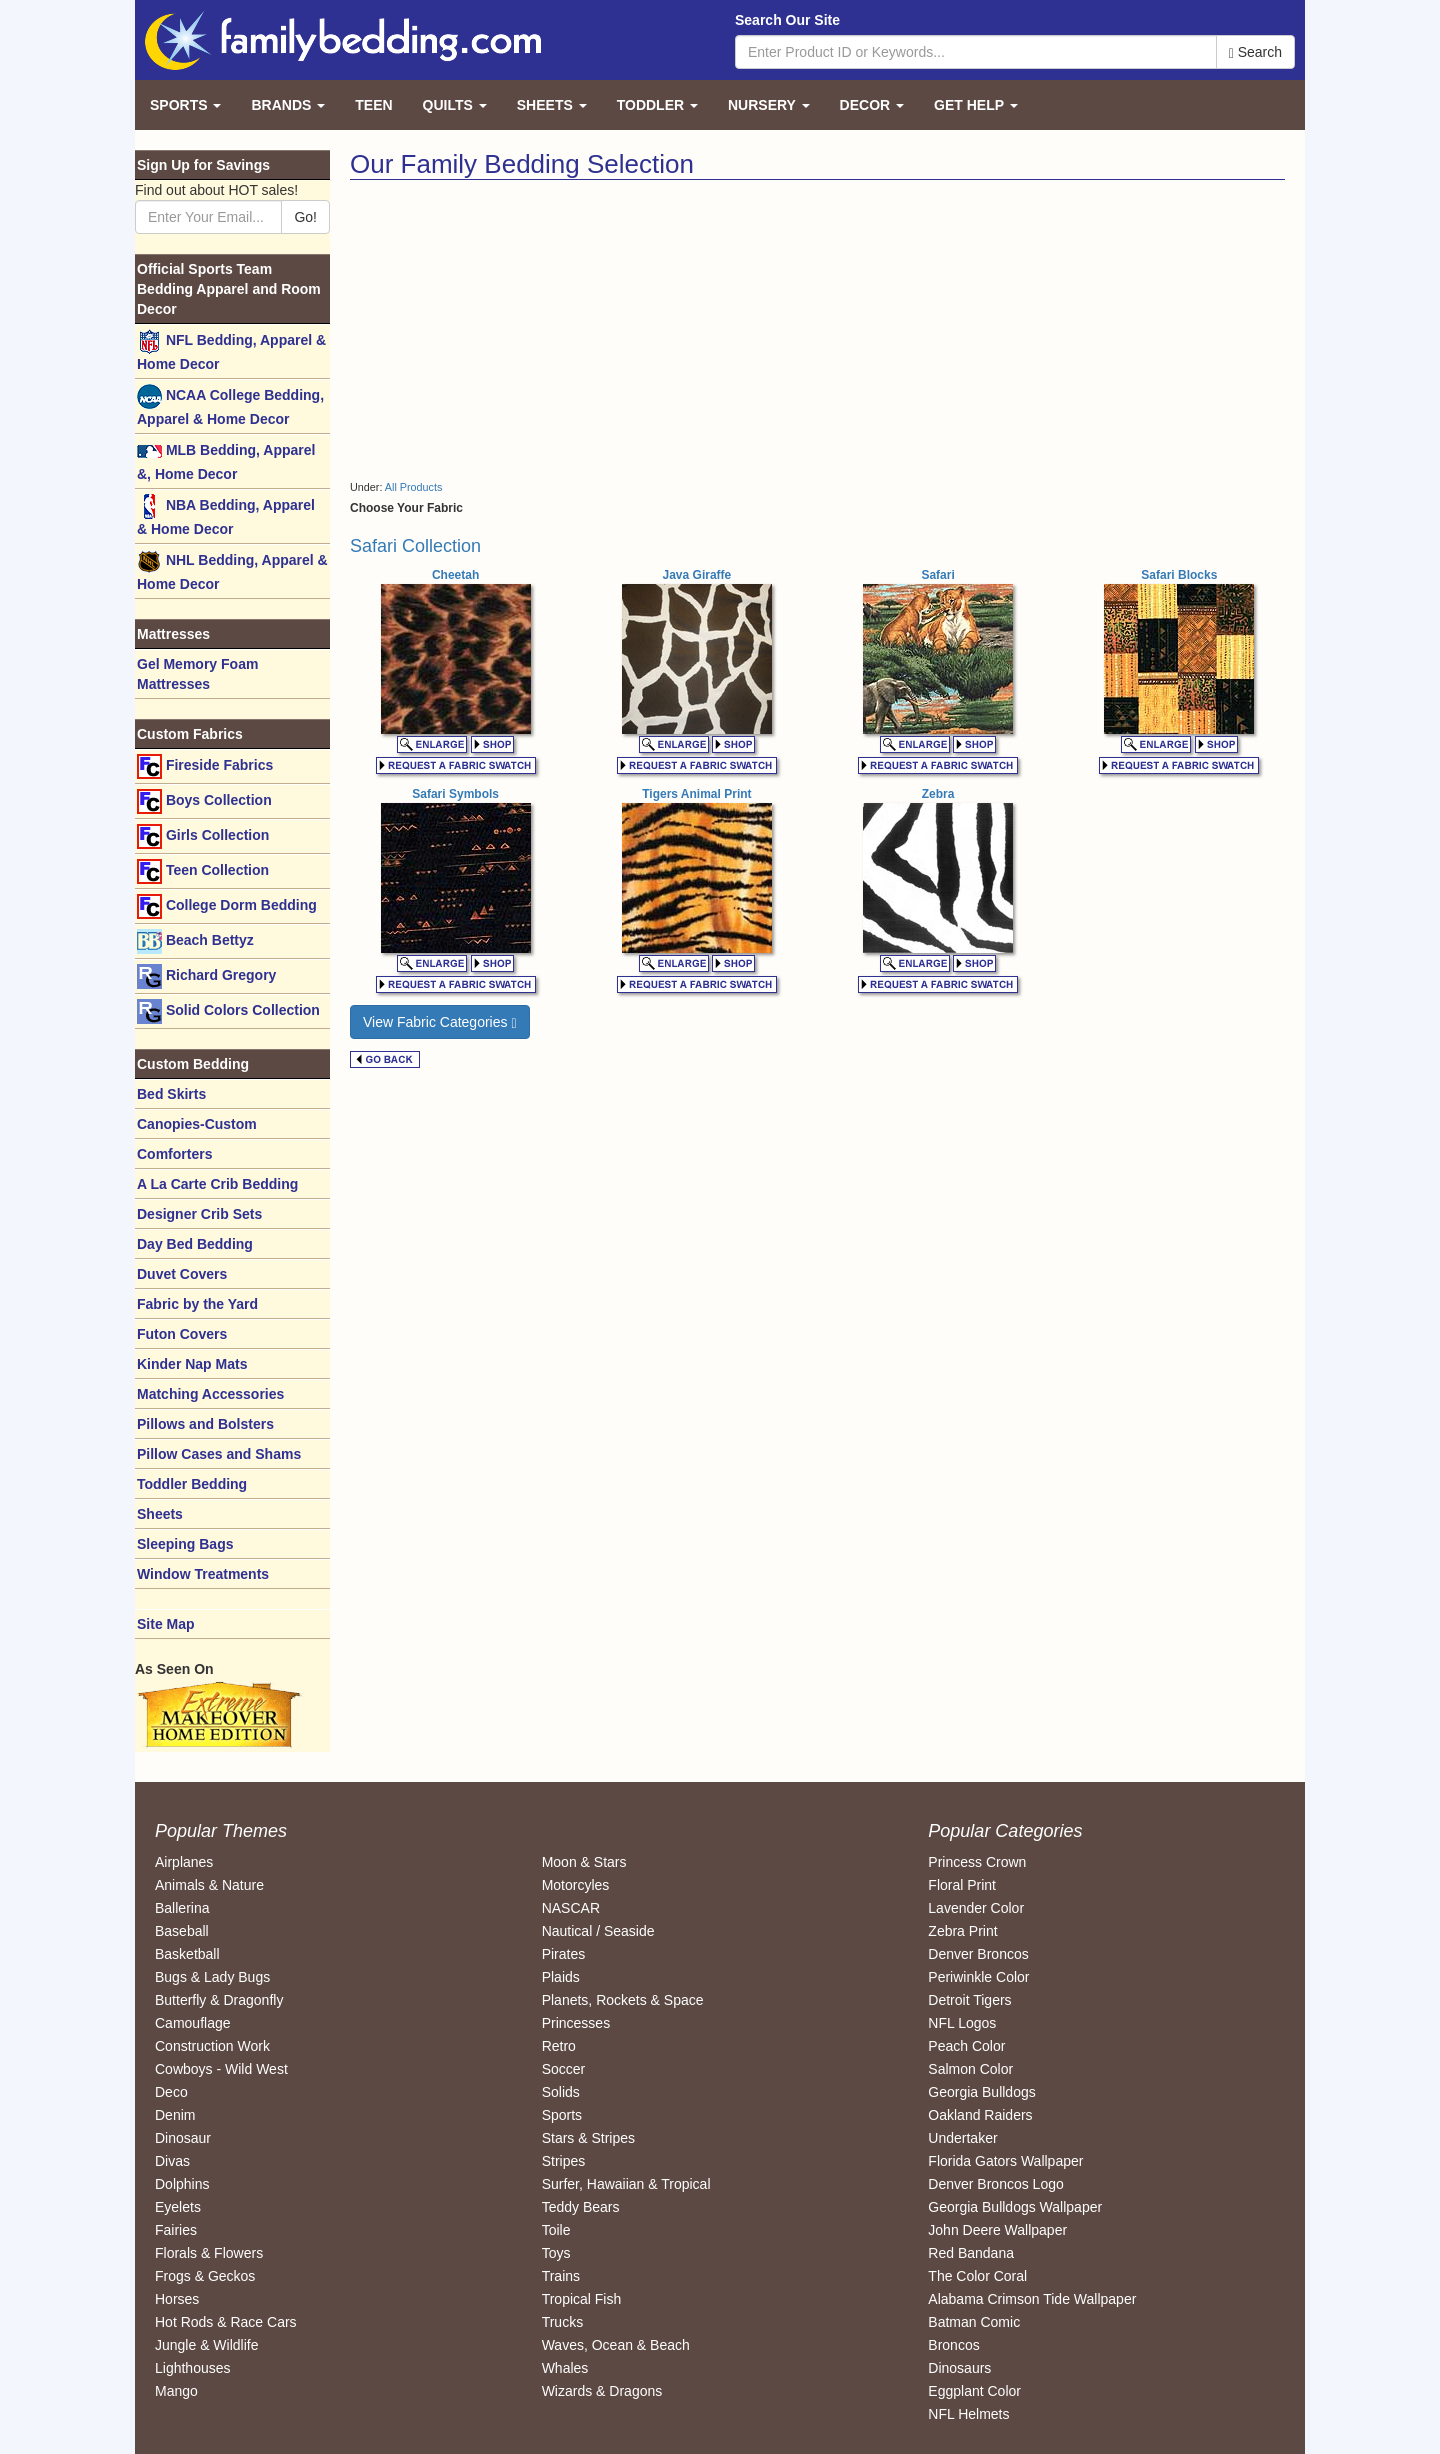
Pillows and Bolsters (205, 1424)
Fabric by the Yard (197, 1304)
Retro (559, 2046)
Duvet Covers (182, 1274)
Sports (562, 2115)
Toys (556, 2253)
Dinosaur (183, 2138)
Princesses (576, 2023)
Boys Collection (204, 801)
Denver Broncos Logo (995, 2184)
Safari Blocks (1179, 575)
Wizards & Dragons (602, 2391)
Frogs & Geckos (205, 2276)
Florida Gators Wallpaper (1005, 2161)
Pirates (564, 1954)
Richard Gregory (206, 976)
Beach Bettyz (195, 941)
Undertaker (962, 2138)
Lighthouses (193, 2368)
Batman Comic (974, 2322)
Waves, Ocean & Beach (616, 2345)
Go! (305, 217)
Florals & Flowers (209, 2253)
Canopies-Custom (197, 1124)
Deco (171, 2092)
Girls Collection (203, 836)
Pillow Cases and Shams (219, 1454)
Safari (937, 575)
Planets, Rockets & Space (623, 2000)
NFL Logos (962, 2023)
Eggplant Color (974, 2391)
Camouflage (193, 2023)
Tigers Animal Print (696, 794)
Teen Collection (203, 871)
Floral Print (962, 1885)
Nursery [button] (769, 105)
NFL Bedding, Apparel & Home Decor (231, 350)
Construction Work (212, 2046)
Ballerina (182, 1908)
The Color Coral (977, 2276)
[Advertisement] (576, 330)
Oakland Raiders (980, 2115)
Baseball (182, 1931)
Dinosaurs (959, 2368)
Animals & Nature (209, 1885)
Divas (172, 2161)
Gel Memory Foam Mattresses (197, 674)
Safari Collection (415, 546)
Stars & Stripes (588, 2138)
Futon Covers (182, 1334)
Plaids (561, 1977)
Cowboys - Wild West (221, 2069)
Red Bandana (971, 2253)
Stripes (564, 2161)
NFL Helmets (968, 2414)
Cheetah (455, 575)
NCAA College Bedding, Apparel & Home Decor (230, 405)
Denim (175, 2115)
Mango (176, 2391)
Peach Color (966, 2046)
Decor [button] (872, 105)
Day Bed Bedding (195, 1244)
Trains (561, 2276)
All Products (414, 487)
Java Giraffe (697, 575)
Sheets (160, 1514)
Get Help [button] (976, 105)
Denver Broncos (978, 1954)
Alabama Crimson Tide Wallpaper (1032, 2299)
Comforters (174, 1154)
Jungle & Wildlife (207, 2345)
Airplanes (184, 1862)
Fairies (176, 2230)
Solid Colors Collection (228, 1011)
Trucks (562, 2322)
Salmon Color (970, 2069)
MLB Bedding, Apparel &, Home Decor (226, 460)
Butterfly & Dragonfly (219, 2000)
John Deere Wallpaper (997, 2230)
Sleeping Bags (185, 1544)
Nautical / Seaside (598, 1931)
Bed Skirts (171, 1094)
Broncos (953, 2345)
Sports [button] (185, 105)
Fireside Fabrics (205, 766)
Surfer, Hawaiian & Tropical (626, 2184)
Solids (561, 2092)
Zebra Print (962, 1931)
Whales (565, 2368)
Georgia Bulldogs (981, 2092)
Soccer (564, 2069)
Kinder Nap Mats (192, 1364)
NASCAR (571, 1908)
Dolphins (182, 2184)
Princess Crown (977, 1862)
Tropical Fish (582, 2299)
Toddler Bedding (192, 1484)
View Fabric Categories (440, 1022)
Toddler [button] (657, 105)
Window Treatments (203, 1574)
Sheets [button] (552, 105)
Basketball (187, 1954)
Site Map (166, 1624)
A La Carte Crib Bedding (217, 1184)
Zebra (938, 794)
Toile (556, 2230)
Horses (177, 2299)
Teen (373, 105)
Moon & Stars (584, 1862)
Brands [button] (288, 105)
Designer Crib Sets (199, 1214)
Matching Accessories (210, 1394)
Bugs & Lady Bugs (212, 1977)
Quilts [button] (455, 105)
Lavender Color (976, 1908)
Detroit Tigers (969, 2000)
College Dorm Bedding (227, 906)
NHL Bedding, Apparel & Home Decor (232, 570)
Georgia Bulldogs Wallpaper (1015, 2207)
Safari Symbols (455, 794)
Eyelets (178, 2207)
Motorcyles (576, 1885)
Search (1255, 52)
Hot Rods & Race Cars (226, 2322)
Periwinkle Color (978, 1977)
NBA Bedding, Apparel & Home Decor (226, 515)
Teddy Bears (581, 2207)
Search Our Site (787, 20)
